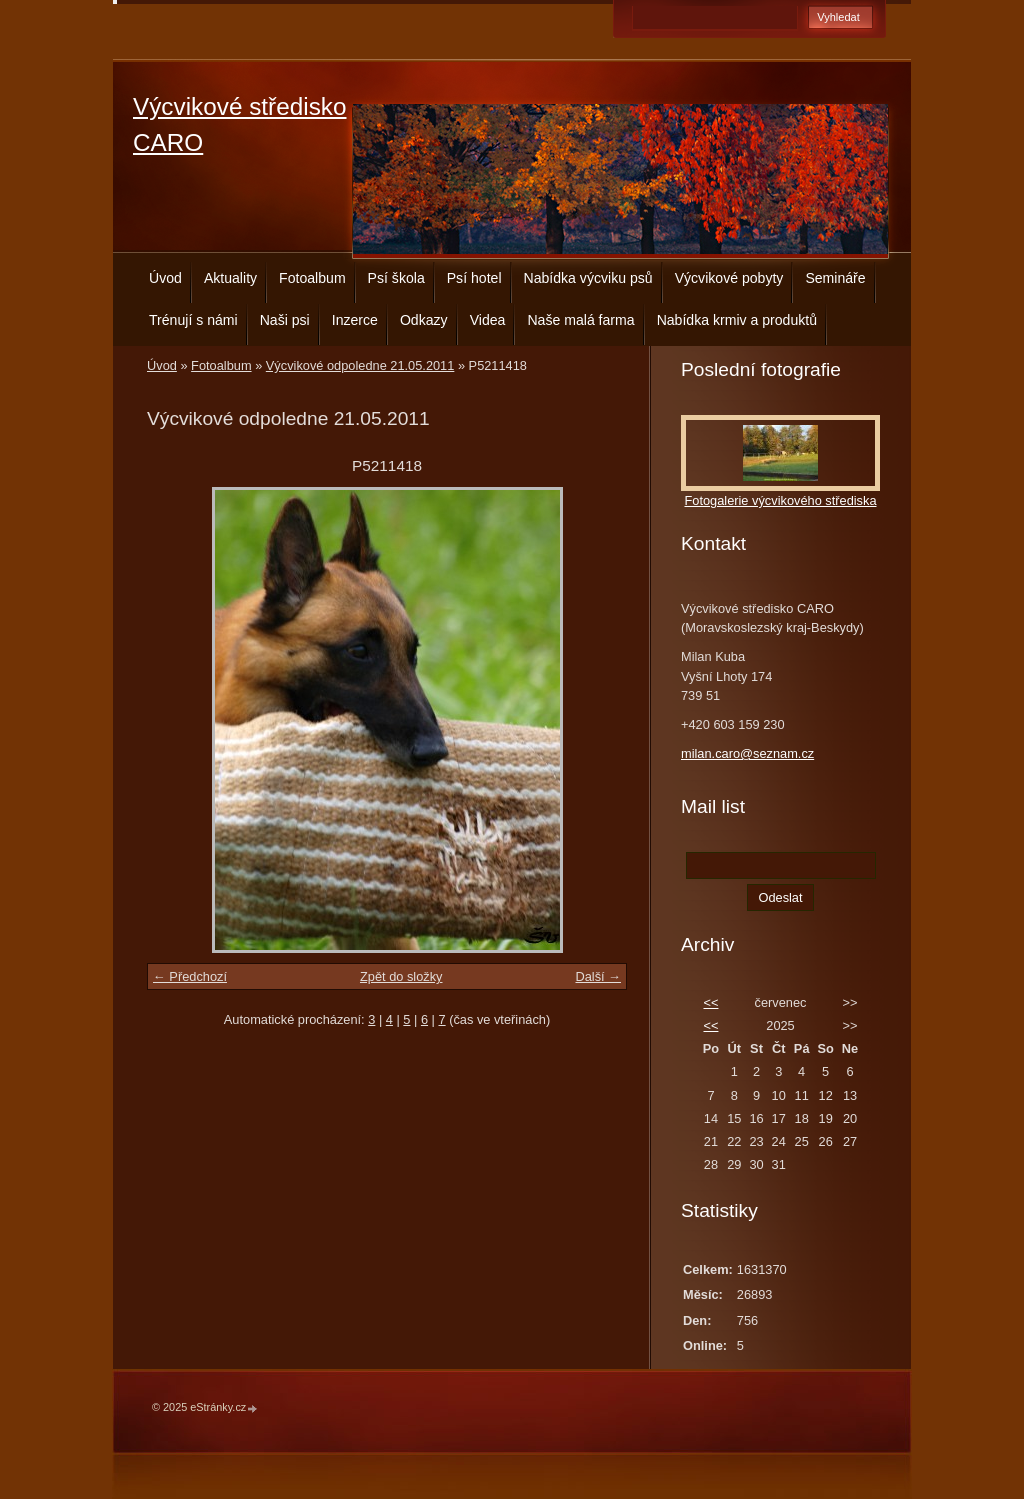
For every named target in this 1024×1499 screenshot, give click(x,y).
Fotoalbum (312, 278)
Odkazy (424, 320)
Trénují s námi (193, 320)
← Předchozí (190, 976)
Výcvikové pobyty (729, 278)
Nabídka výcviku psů (588, 278)
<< (710, 1002)
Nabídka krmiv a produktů (737, 320)
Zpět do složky (401, 976)
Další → (598, 976)
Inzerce (355, 320)
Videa (488, 320)
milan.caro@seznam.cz (747, 753)
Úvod (165, 278)
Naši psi (285, 320)
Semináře (835, 278)
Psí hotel (474, 278)
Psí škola (396, 278)
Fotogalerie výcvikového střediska (780, 500)
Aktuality (230, 278)
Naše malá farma (580, 320)
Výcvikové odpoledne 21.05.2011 (360, 365)
